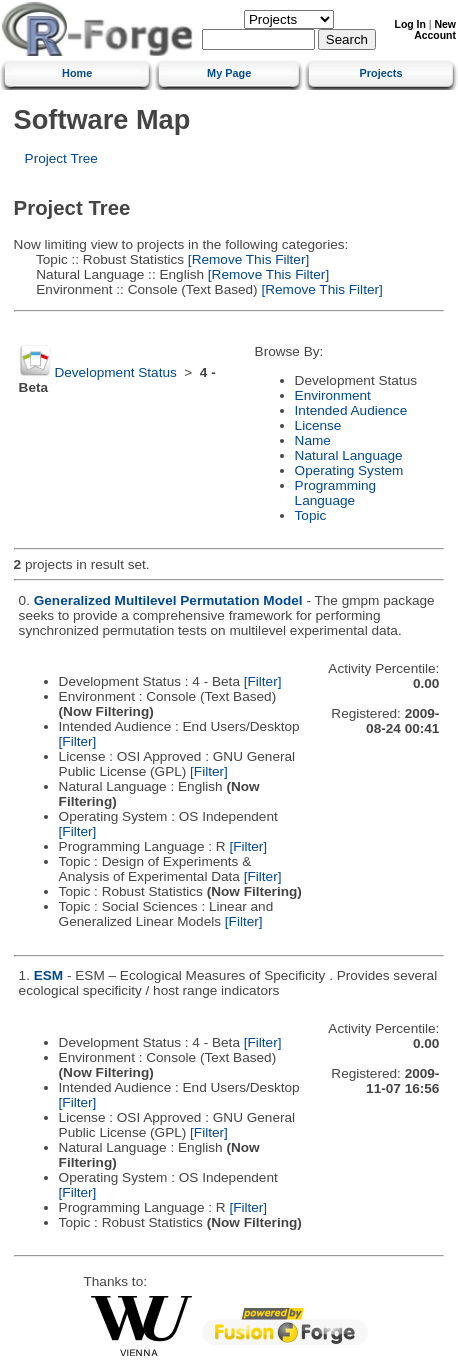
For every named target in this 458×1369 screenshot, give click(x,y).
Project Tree (61, 158)
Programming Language (336, 493)
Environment (333, 395)
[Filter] (263, 681)
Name (313, 440)
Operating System (349, 470)
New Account (435, 30)
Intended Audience (351, 410)
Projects (381, 73)
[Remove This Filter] (246, 259)
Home (77, 73)
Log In (410, 24)
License (318, 425)
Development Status (115, 372)
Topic (311, 515)
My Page (229, 73)
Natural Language (349, 455)
